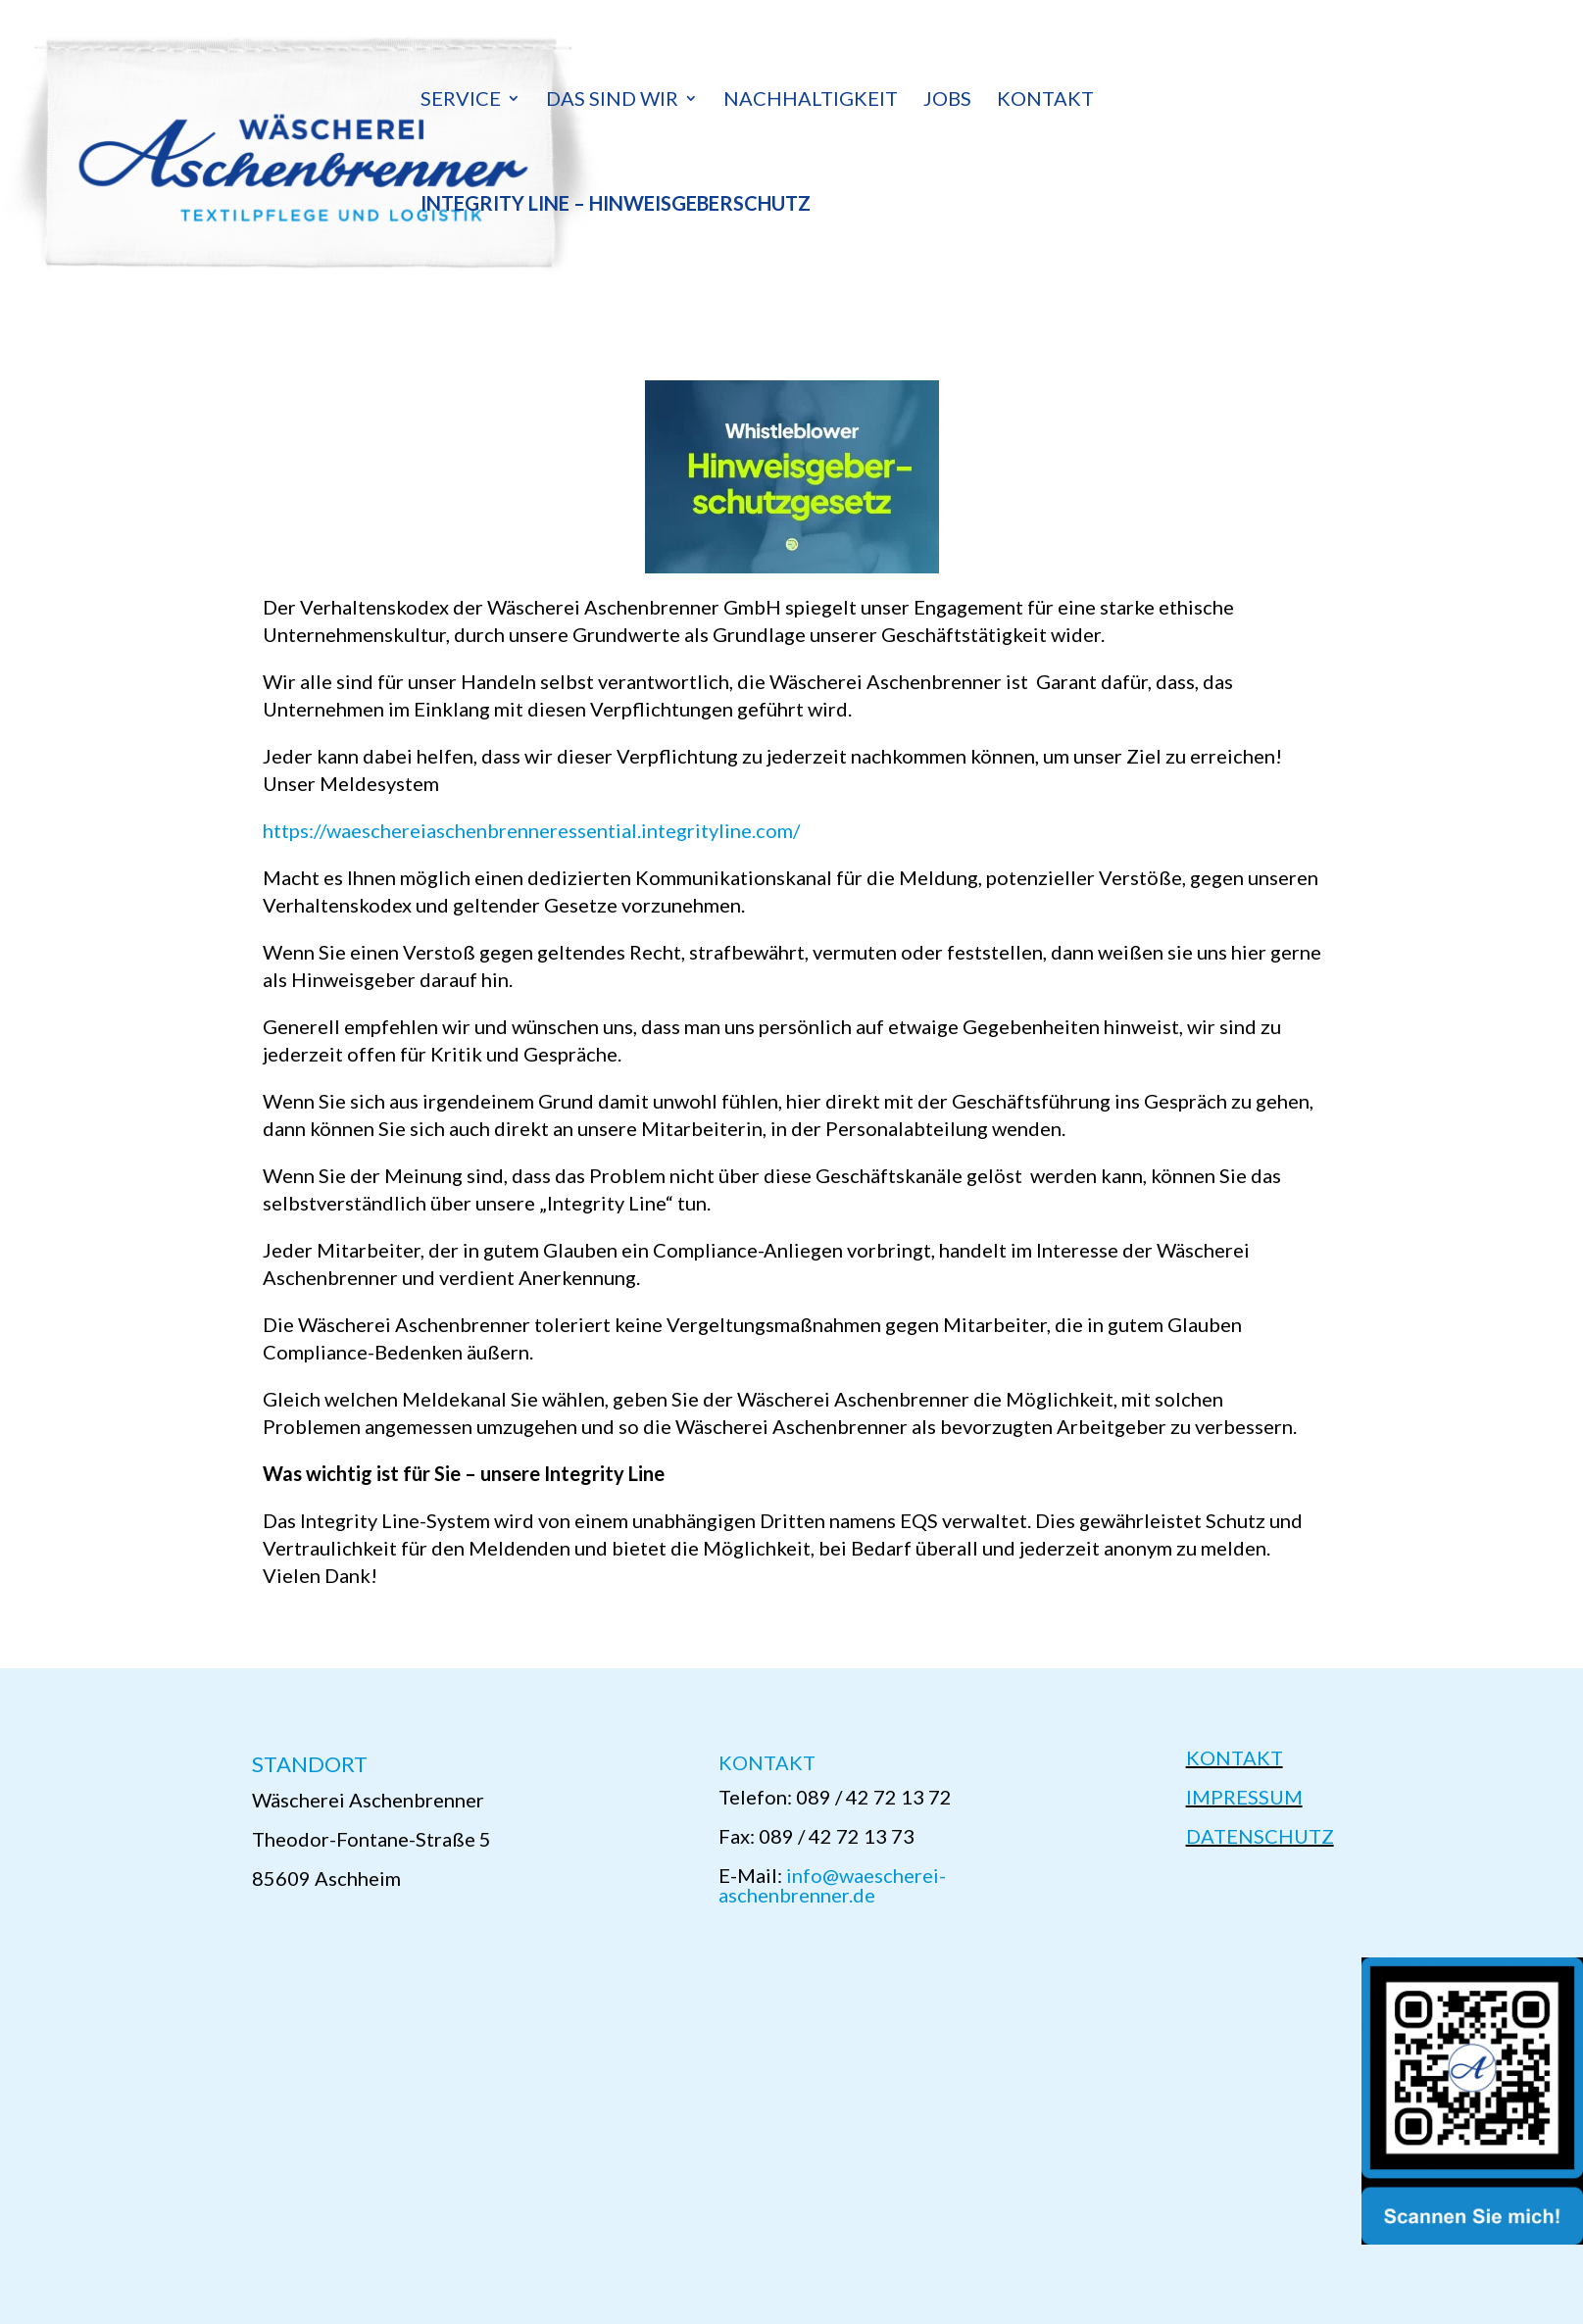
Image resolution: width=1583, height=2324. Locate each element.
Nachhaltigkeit (810, 100)
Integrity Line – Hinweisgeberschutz (615, 205)
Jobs (947, 100)
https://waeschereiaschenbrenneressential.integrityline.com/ (531, 830)
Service (460, 100)
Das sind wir (612, 100)
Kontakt (1045, 100)
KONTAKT (1234, 1757)
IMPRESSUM (1244, 1796)
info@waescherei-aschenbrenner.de (832, 1884)
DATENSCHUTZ (1260, 1836)
